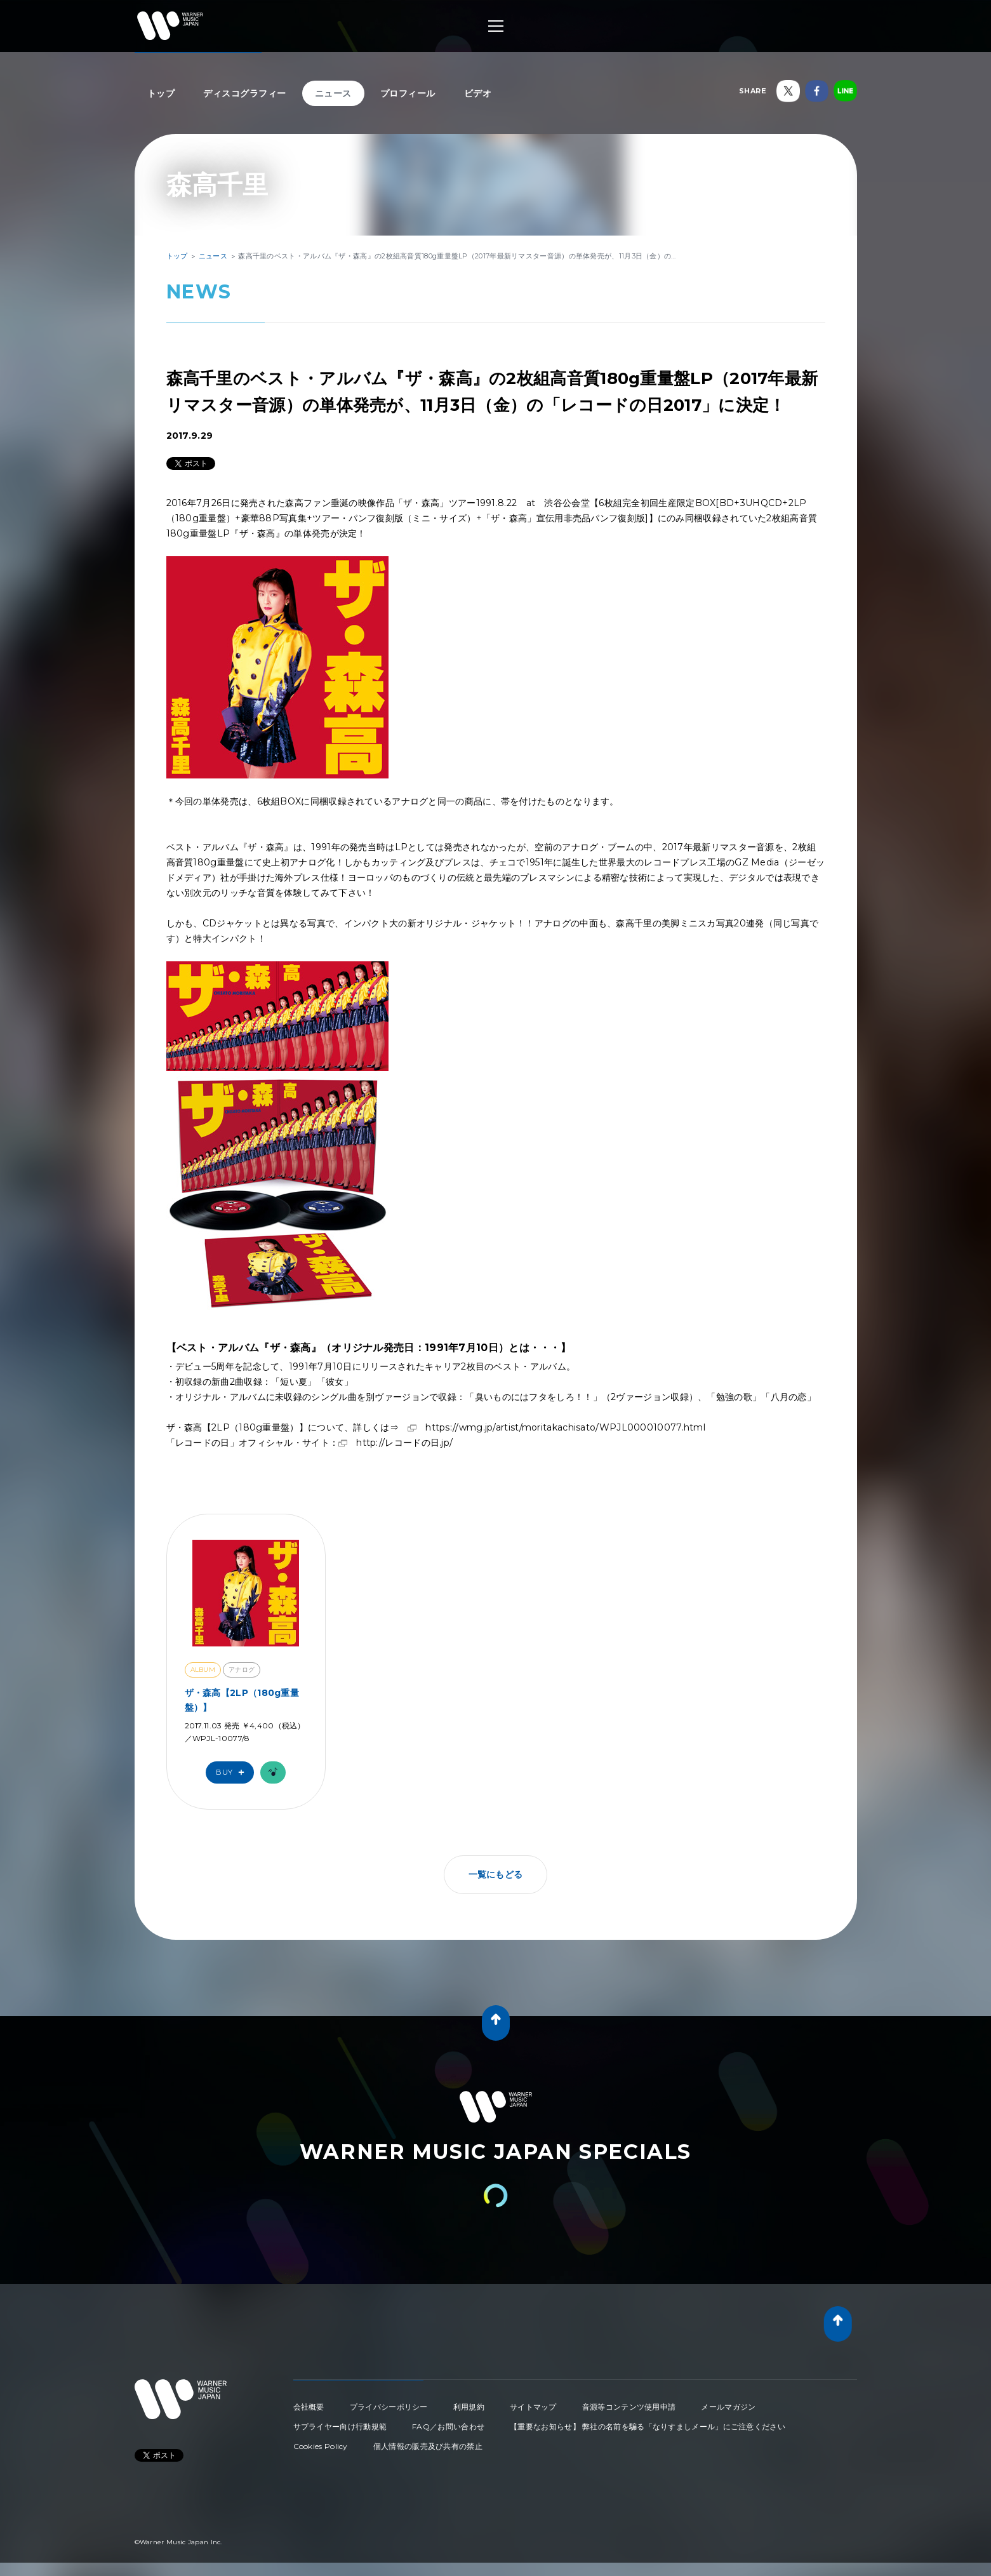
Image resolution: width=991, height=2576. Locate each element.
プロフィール (408, 93)
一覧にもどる (496, 1874)
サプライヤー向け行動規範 (340, 2426)
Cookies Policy (320, 2446)
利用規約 (468, 2407)
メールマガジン (728, 2407)
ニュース (333, 93)
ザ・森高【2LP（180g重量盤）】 (242, 1699)
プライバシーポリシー (389, 2407)
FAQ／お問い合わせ (448, 2426)
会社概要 (308, 2407)
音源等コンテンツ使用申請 (629, 2407)
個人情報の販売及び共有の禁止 (427, 2446)
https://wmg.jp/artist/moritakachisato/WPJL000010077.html (565, 1427)
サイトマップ (533, 2407)
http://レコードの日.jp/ (404, 1442)
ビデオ (478, 93)
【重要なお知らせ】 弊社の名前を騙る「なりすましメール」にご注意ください (647, 2426)
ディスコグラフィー (244, 93)
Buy (233, 1772)
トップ (161, 93)
